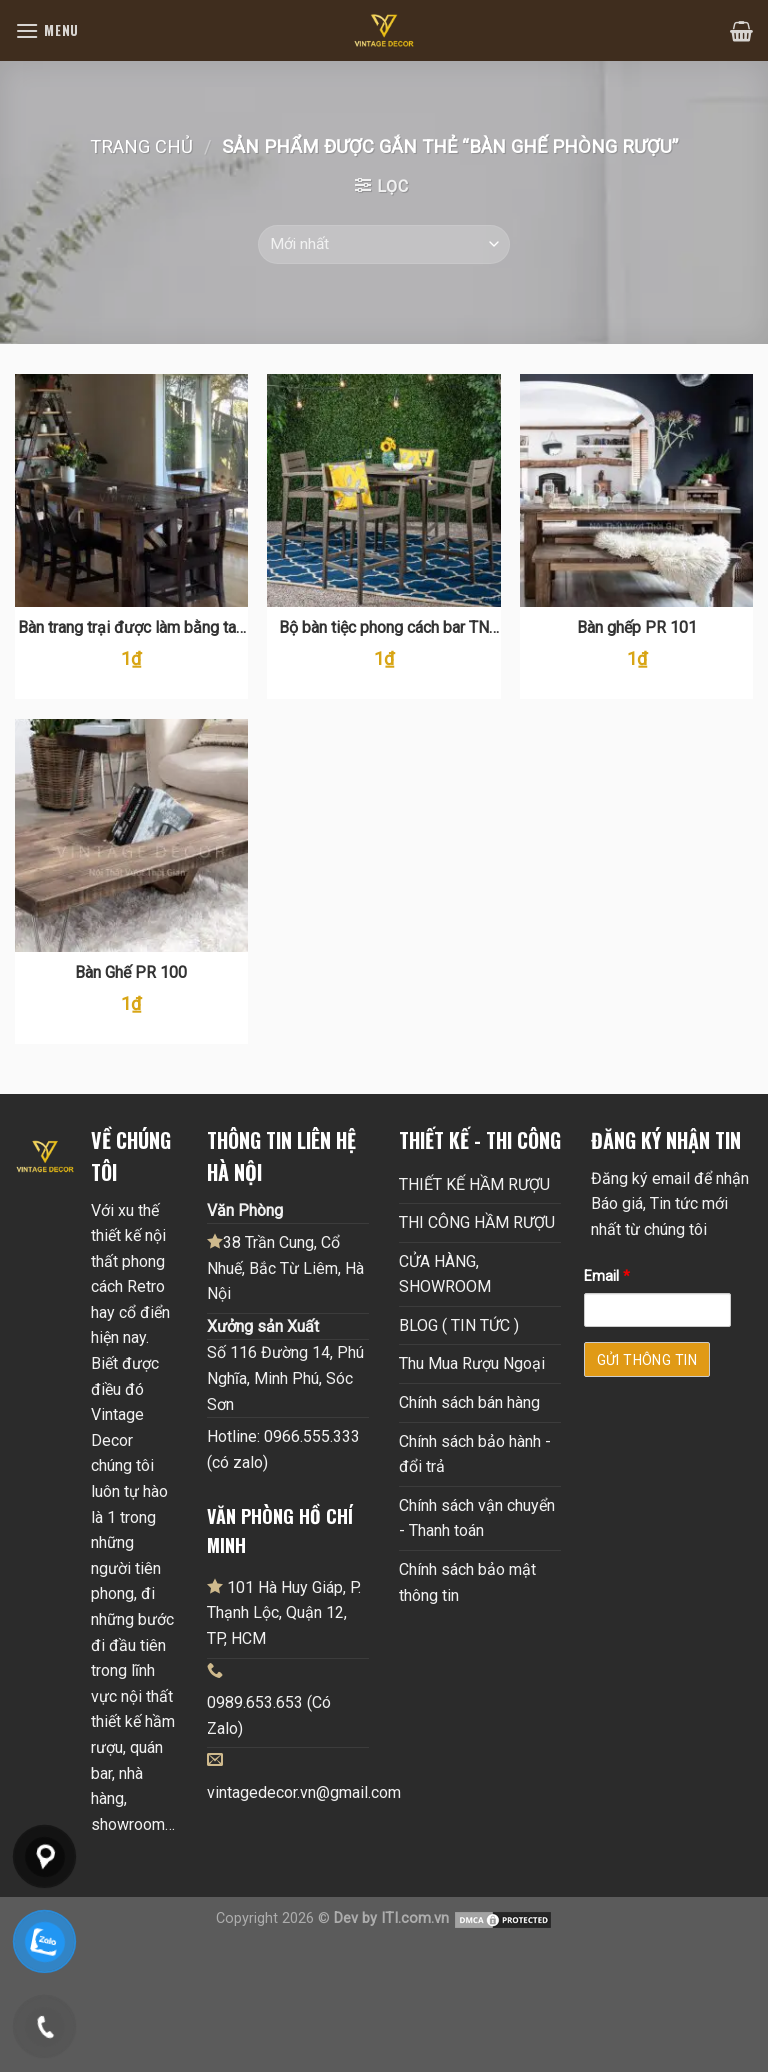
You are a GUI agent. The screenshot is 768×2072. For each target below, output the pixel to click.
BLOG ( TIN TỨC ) (459, 1325)
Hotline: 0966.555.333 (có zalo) (283, 1449)
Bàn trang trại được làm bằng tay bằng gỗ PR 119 (131, 628)
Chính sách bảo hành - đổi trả (475, 1454)
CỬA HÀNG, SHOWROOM (445, 1274)
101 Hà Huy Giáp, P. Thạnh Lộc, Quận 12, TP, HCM (284, 1612)
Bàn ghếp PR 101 (637, 627)
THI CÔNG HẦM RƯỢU (477, 1222)
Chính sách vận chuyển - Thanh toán (477, 1518)
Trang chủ (141, 146)
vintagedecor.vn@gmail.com (304, 1792)
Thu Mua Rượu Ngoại (472, 1363)
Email (607, 1276)
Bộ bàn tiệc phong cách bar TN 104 (384, 628)
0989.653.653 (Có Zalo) (269, 1715)
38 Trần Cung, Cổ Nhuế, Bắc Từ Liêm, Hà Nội (285, 1267)
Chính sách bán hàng (469, 1402)
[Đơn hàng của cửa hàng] (384, 244)
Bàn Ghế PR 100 (131, 972)
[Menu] (47, 30)
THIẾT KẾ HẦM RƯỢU (474, 1184)
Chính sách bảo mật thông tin (467, 1582)
